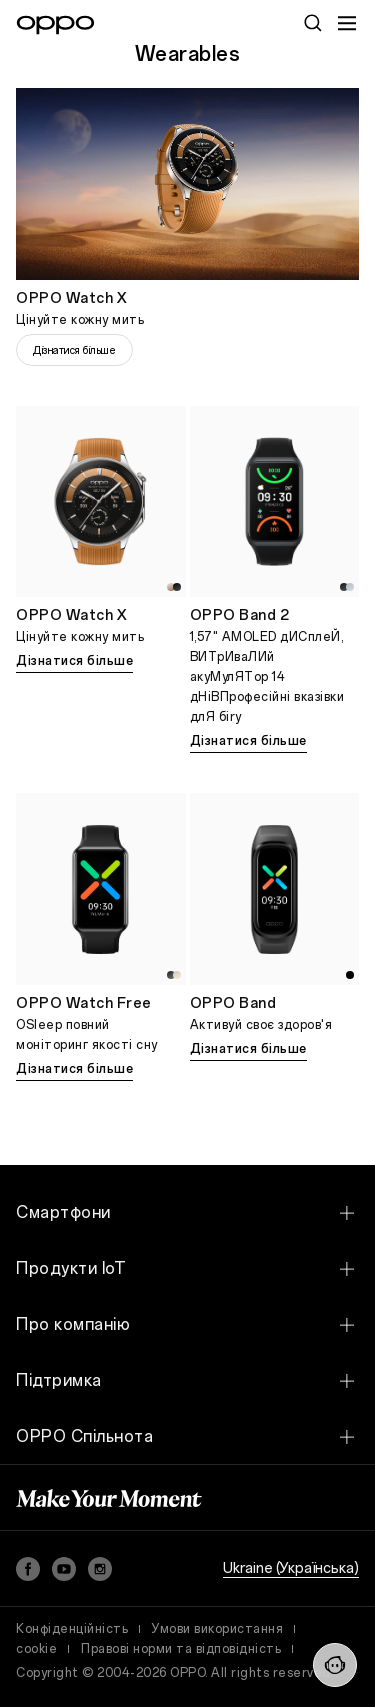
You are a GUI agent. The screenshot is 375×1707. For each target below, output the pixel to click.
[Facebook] (28, 1569)
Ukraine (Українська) (291, 1568)
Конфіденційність (72, 1629)
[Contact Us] (335, 1665)
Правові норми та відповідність (181, 1649)
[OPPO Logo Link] (55, 25)
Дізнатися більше (74, 350)
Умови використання (217, 1629)
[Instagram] (100, 1569)
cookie (36, 1649)
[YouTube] (64, 1569)
